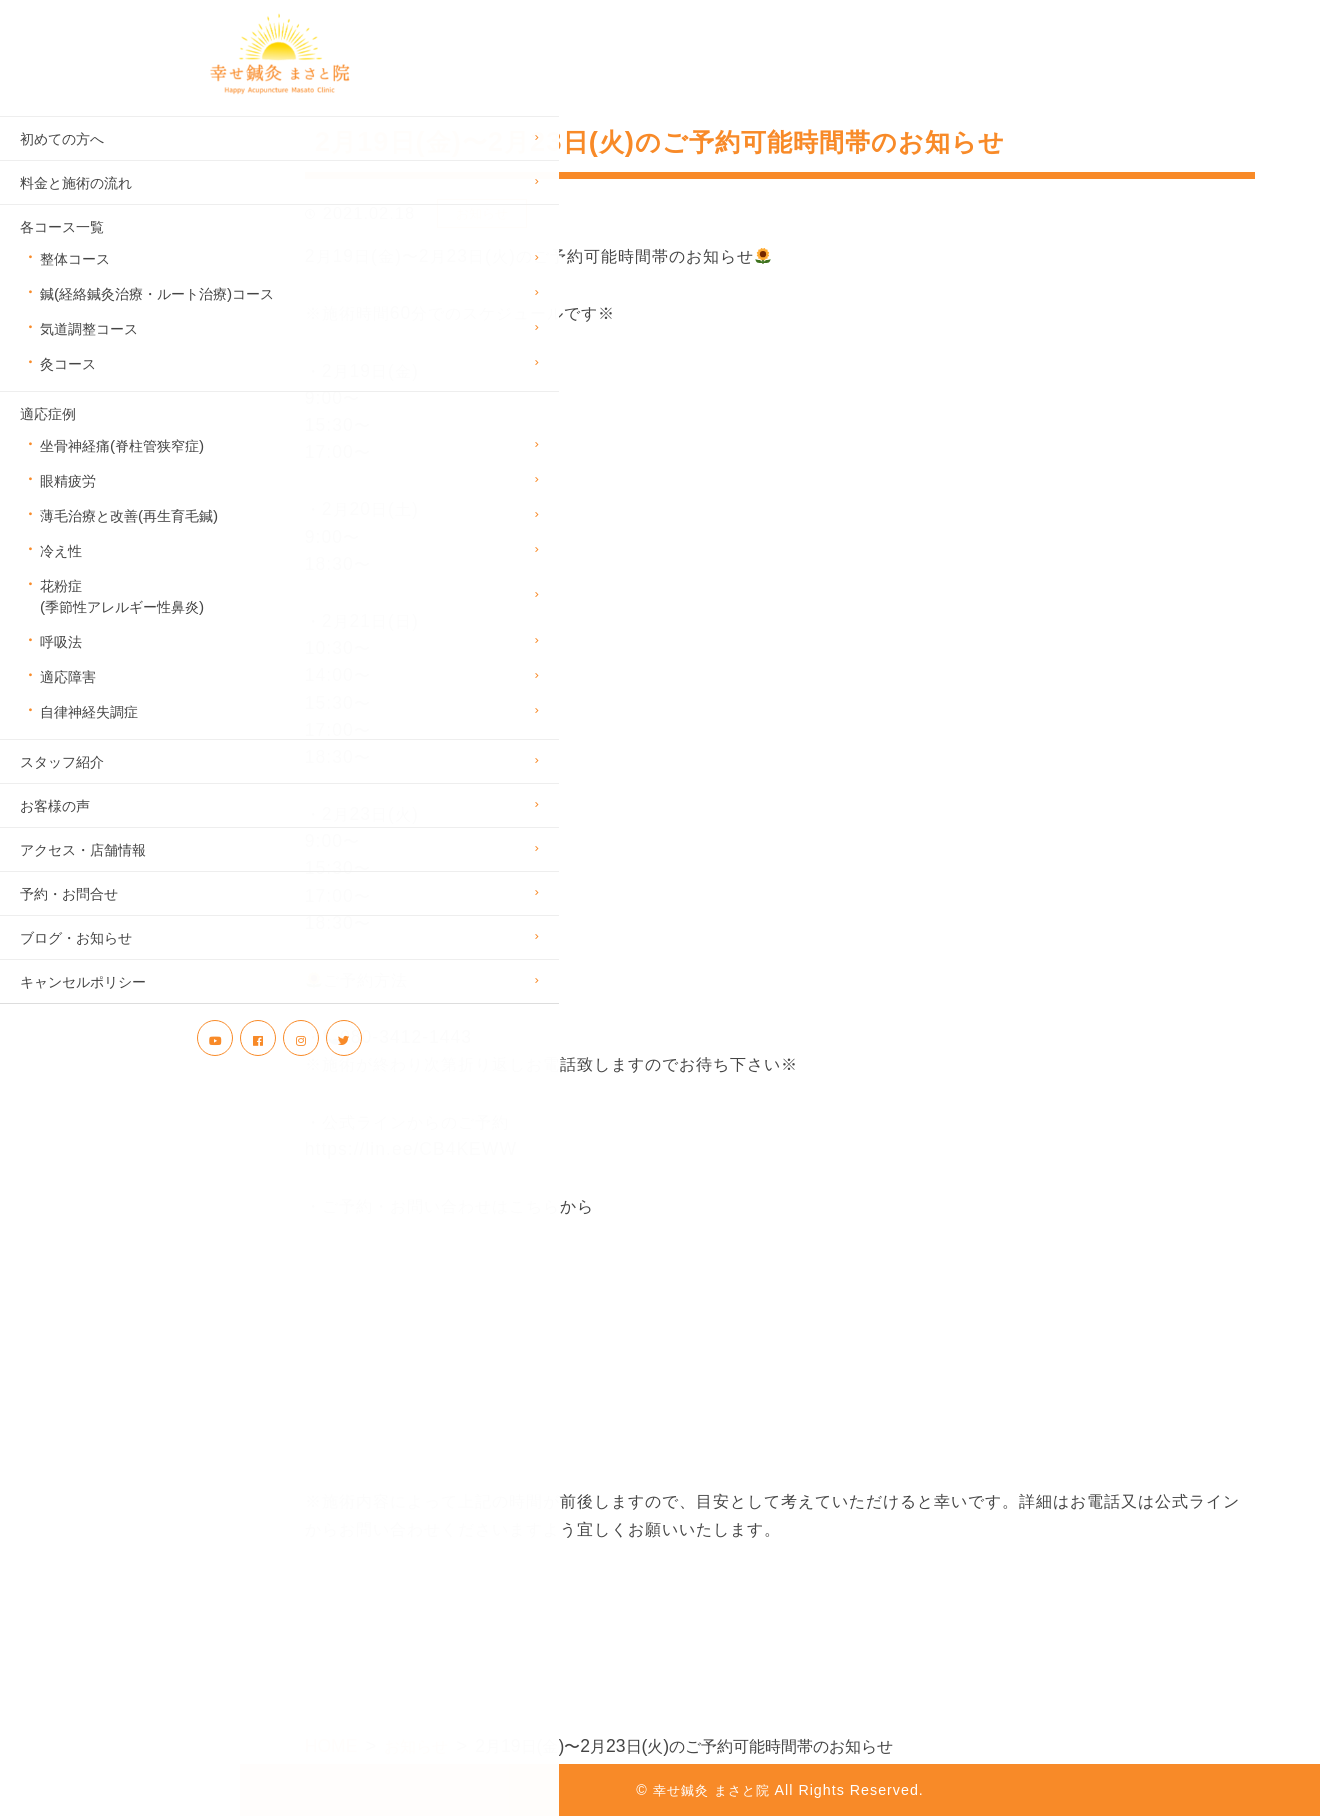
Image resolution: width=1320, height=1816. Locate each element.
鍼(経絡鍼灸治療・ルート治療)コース (140, 318)
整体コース (75, 283)
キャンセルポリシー (83, 1006)
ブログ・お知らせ (76, 962)
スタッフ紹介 (62, 786)
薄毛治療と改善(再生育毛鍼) (129, 540)
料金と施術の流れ (76, 207)
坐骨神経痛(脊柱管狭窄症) (122, 470)
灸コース (68, 388)
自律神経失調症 (89, 736)
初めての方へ (62, 163)
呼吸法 (61, 666)
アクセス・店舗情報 (83, 874)
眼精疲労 (68, 505)
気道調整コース (89, 353)
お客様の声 (55, 830)
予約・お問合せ (69, 918)
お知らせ (482, 214)
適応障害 (68, 701)
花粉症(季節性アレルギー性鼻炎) (122, 621)
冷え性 (61, 575)
